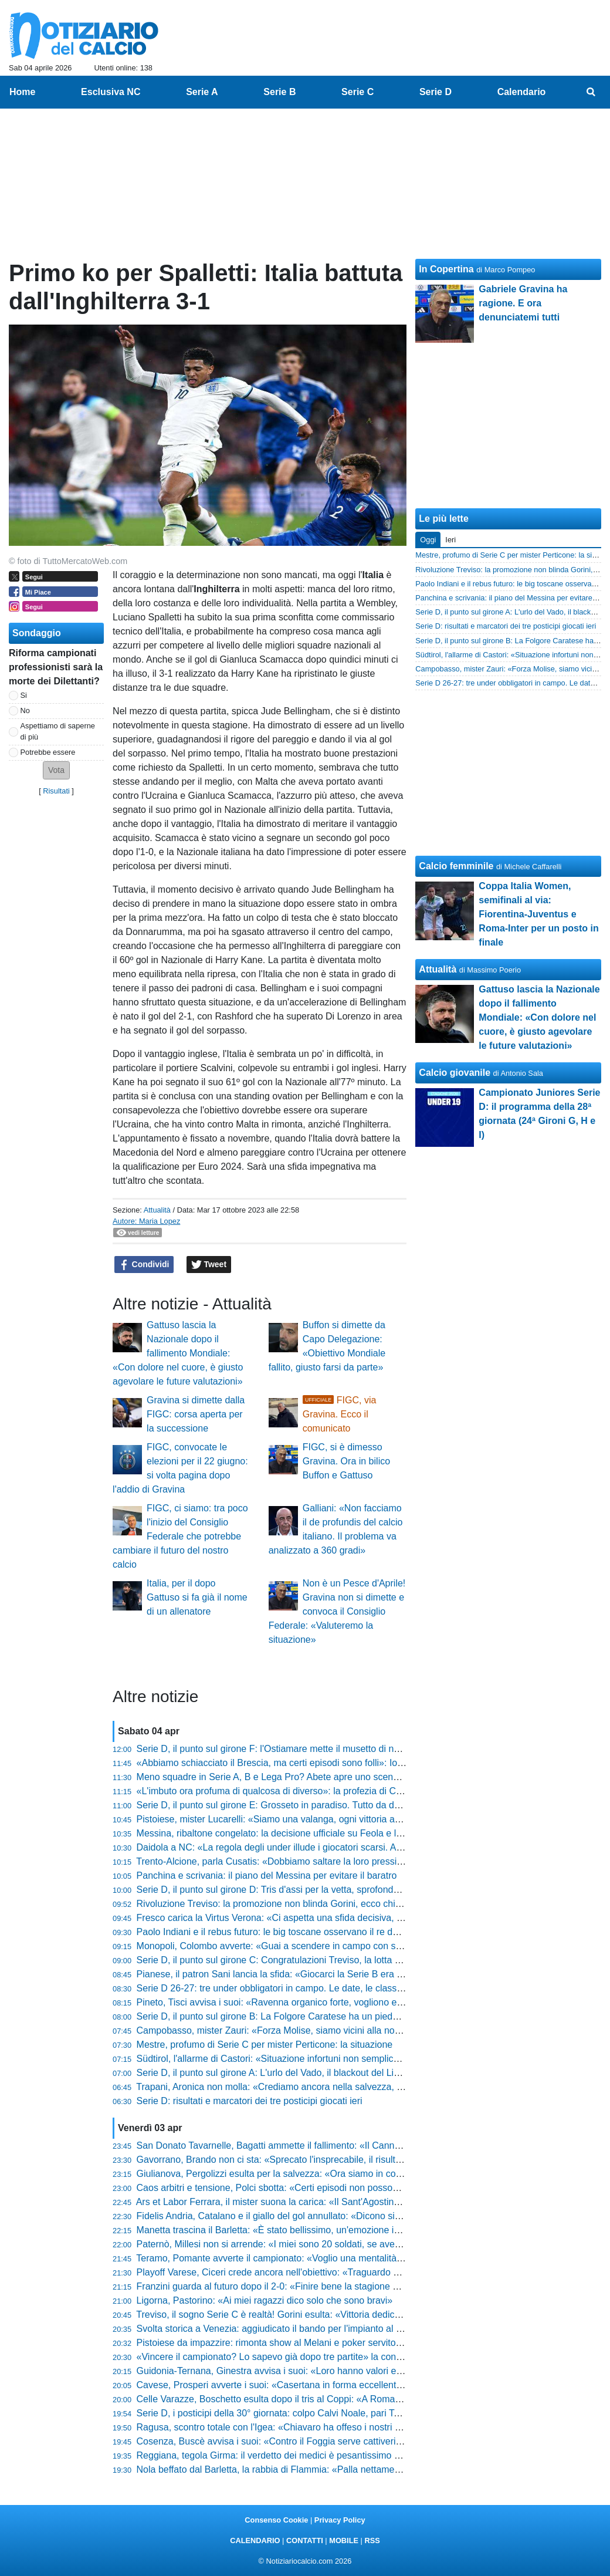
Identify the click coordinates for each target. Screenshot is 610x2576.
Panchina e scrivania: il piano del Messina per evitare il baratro (267, 1875)
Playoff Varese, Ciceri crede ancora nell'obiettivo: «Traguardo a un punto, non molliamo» (320, 2272)
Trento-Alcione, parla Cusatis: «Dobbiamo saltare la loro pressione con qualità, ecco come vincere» (342, 1861)
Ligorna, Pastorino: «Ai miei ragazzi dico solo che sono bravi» (265, 2300)
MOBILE (343, 2540)
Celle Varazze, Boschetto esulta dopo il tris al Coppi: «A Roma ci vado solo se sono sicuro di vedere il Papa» (362, 2399)
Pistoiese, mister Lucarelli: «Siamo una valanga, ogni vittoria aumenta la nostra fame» (315, 1819)
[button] (56, 770)
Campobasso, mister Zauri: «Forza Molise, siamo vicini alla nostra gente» (289, 2030)
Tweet (209, 1265)
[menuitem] (591, 92)
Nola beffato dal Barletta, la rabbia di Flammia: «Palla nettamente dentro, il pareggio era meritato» (340, 2469)
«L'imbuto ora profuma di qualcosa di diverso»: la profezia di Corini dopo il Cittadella (311, 1791)
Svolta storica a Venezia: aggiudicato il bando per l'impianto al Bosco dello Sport (303, 2329)
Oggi (428, 539)
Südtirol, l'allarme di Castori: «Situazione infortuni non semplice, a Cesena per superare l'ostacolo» (342, 2059)
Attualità (157, 1210)
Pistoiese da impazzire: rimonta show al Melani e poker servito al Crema (286, 2343)
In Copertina (446, 269)
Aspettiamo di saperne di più (58, 731)
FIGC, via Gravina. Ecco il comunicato (340, 1414)
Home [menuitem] (22, 92)
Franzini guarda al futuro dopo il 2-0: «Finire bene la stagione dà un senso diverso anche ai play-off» (345, 2286)
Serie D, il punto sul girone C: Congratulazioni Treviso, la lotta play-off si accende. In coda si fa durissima (354, 1960)
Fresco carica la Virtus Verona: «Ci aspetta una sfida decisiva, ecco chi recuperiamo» (314, 1918)
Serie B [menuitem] (279, 92)
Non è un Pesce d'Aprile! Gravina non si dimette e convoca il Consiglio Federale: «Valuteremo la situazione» (337, 1611)
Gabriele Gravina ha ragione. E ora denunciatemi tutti (523, 303)
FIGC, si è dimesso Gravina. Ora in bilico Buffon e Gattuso (346, 1461)
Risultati (56, 790)
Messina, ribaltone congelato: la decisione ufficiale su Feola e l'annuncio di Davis (304, 1833)
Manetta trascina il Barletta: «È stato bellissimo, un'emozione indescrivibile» (294, 2230)
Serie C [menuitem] (357, 92)
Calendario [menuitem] (521, 92)
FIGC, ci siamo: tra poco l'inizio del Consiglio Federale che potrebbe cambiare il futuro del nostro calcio (180, 1536)
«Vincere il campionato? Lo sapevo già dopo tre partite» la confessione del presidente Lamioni (332, 2357)
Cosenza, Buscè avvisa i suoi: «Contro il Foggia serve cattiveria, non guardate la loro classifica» (336, 2441)
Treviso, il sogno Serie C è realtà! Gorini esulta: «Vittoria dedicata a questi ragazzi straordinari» (333, 2315)
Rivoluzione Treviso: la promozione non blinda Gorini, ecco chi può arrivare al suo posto (319, 1904)
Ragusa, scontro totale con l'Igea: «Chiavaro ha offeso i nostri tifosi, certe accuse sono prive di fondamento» (361, 2427)
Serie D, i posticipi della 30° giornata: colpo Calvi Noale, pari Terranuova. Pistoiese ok (314, 2413)
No (25, 710)
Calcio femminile (456, 866)
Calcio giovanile (454, 1073)
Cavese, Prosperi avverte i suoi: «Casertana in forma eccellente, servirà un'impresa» (313, 2385)
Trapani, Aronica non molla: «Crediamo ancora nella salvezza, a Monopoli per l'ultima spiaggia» (334, 2087)
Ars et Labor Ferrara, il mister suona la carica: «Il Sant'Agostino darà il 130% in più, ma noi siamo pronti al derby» (371, 2202)
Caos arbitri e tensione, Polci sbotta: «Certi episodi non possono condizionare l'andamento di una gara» (352, 2188)
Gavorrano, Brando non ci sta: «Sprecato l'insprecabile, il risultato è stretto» (293, 2160)
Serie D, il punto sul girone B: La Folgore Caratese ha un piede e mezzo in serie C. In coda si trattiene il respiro (367, 2016)
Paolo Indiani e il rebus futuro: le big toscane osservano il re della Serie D (289, 1932)
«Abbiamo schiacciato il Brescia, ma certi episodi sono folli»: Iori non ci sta (291, 1763)
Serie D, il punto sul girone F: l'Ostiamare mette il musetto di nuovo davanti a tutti (305, 1749)
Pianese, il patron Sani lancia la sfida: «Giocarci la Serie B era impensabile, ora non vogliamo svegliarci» (354, 1974)
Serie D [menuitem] (435, 92)
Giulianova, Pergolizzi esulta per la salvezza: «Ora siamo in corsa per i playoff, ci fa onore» (325, 2174)
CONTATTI (304, 2540)
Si (24, 695)
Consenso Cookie (276, 2520)
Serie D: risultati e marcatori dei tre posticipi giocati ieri (249, 2101)
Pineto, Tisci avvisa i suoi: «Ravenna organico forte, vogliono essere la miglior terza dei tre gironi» (340, 2002)
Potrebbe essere (48, 752)
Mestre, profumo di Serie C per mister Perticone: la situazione (265, 2045)
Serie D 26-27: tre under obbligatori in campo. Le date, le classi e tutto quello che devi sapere (330, 1988)
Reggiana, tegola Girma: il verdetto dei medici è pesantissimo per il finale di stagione (312, 2455)
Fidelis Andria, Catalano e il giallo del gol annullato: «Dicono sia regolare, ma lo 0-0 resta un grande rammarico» (369, 2216)
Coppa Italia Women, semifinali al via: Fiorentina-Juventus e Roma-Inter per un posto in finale (538, 914)
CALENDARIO (255, 2540)
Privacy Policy (339, 2520)
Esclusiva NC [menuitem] (110, 92)
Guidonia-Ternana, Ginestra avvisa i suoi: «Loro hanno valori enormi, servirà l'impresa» (318, 2371)
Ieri (450, 539)
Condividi (144, 1265)
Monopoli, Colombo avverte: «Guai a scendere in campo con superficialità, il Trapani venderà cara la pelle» (359, 1946)
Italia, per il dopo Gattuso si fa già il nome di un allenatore (197, 1597)
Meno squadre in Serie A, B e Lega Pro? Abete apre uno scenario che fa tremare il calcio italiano (337, 1777)
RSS (371, 2540)
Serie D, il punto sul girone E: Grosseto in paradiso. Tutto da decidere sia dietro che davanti (326, 1805)
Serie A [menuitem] (202, 92)
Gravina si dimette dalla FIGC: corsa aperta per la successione (196, 1414)
